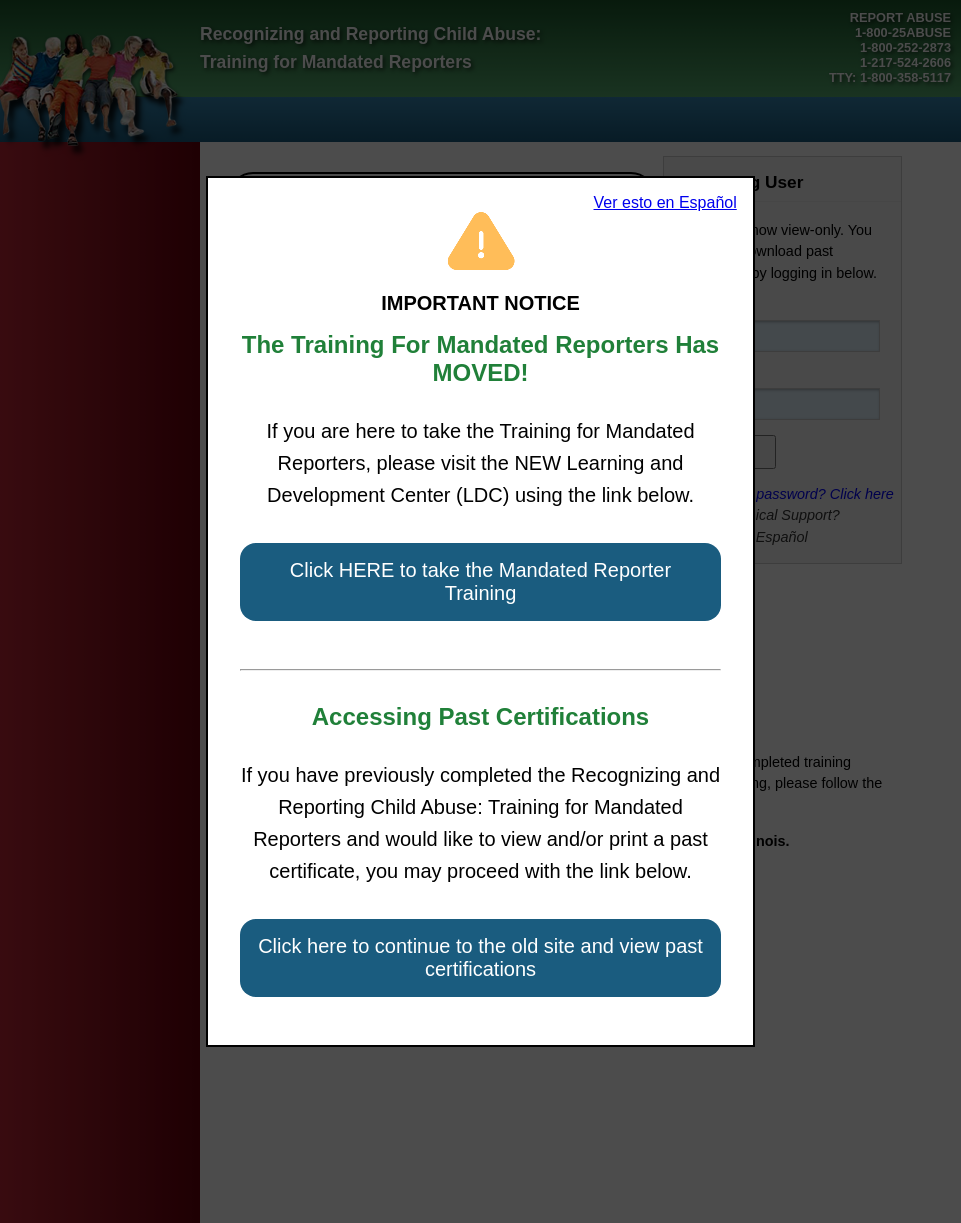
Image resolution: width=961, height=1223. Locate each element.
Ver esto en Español (665, 202)
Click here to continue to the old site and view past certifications (480, 957)
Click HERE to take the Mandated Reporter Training (480, 581)
